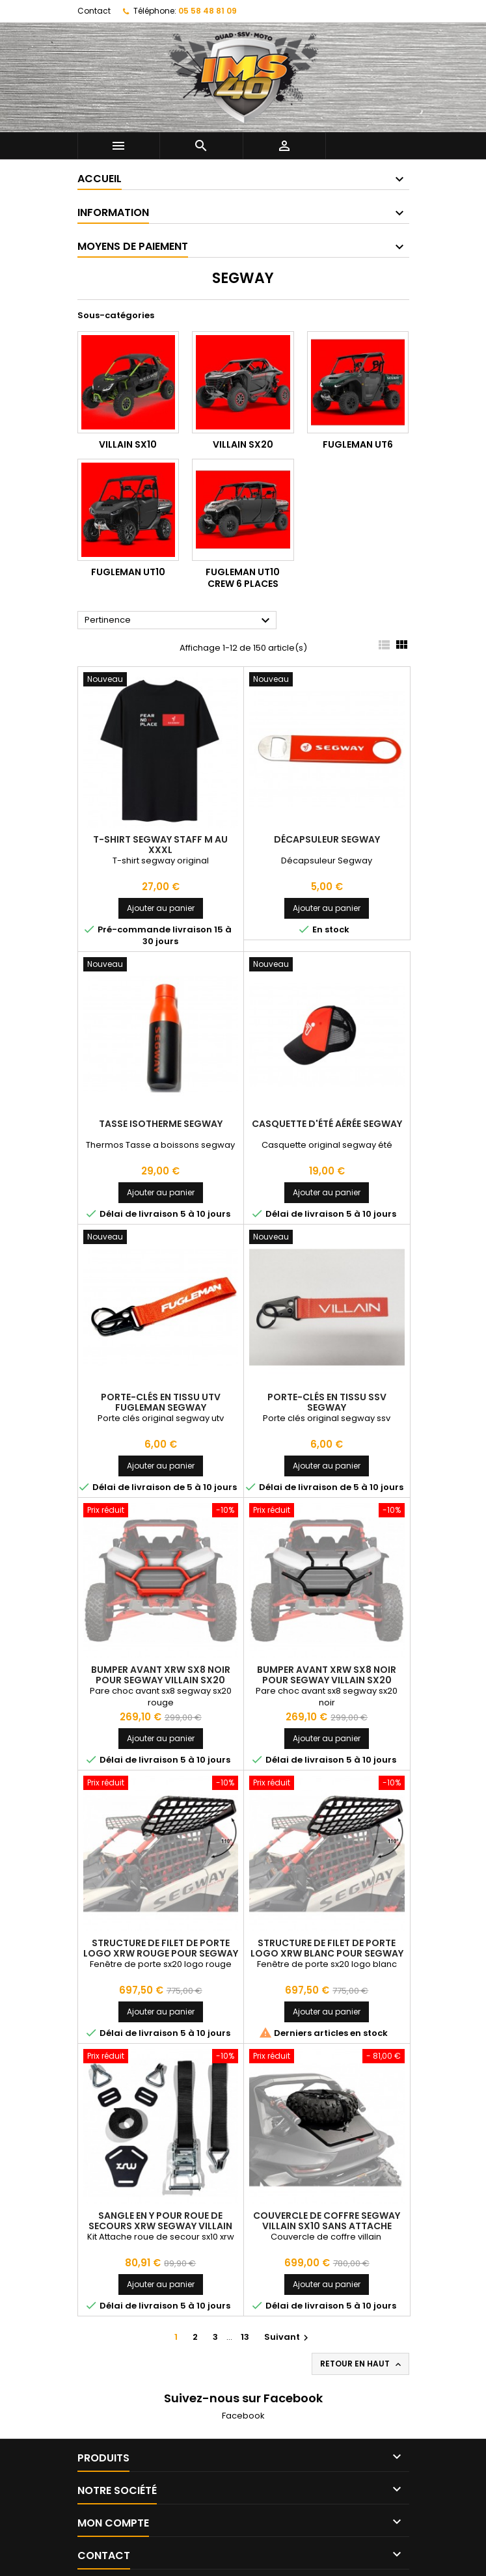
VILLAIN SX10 (128, 444)
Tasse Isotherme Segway (161, 1123)
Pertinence (179, 621)
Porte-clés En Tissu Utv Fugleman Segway (161, 1402)
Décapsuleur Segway (327, 839)
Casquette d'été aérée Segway (327, 1123)
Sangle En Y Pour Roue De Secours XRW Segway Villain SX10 (160, 2226)
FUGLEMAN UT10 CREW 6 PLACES (243, 577)
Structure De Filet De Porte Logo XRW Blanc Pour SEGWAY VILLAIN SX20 (326, 1953)
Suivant (288, 2337)
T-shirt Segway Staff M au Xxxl (160, 844)
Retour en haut (361, 2364)
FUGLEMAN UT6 (358, 444)
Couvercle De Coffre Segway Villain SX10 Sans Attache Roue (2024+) (326, 2226)
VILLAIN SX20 (243, 444)
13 (245, 2337)
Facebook (243, 2415)
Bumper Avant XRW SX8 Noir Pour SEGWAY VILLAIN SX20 (160, 1675)
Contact (94, 10)
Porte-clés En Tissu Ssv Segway (326, 1402)
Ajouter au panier (161, 908)
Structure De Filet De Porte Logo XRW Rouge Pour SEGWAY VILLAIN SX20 (160, 1953)
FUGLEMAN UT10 (128, 571)
